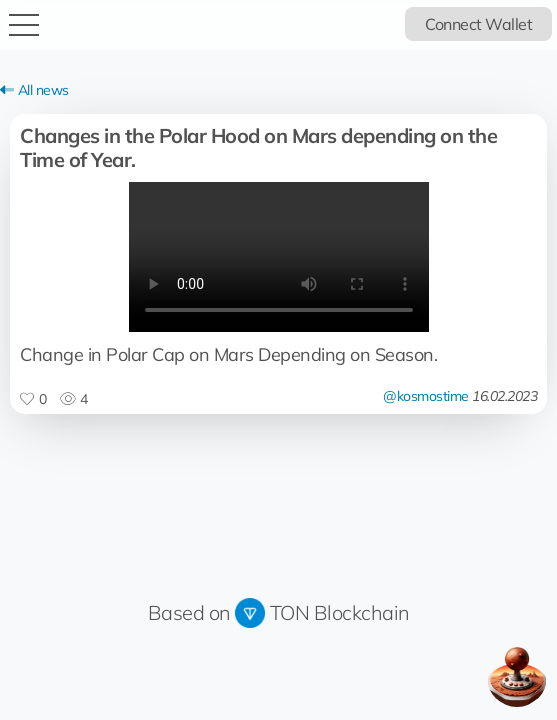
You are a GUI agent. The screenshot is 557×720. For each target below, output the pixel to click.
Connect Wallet (478, 24)
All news (34, 90)
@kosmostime (426, 396)
